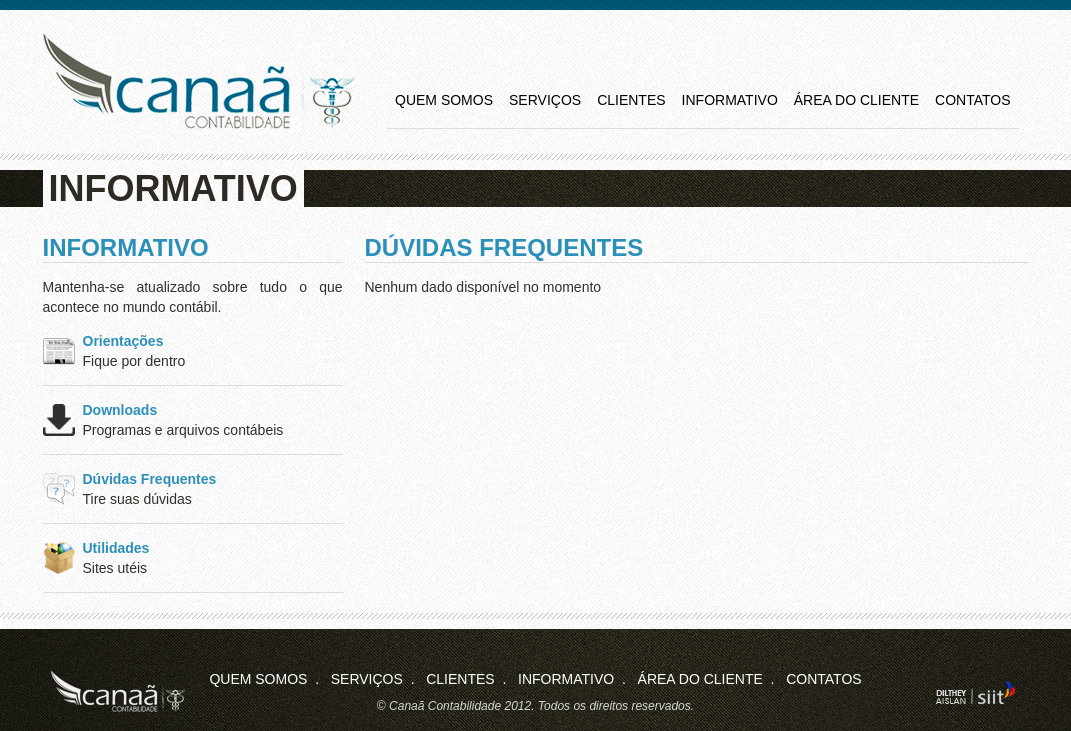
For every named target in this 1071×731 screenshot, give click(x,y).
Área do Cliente (856, 100)
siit (975, 692)
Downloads (120, 410)
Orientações (123, 341)
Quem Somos (444, 100)
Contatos (972, 100)
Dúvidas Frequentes (150, 479)
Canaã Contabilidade (198, 81)
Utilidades (116, 548)
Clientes (631, 100)
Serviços (545, 100)
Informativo (730, 100)
